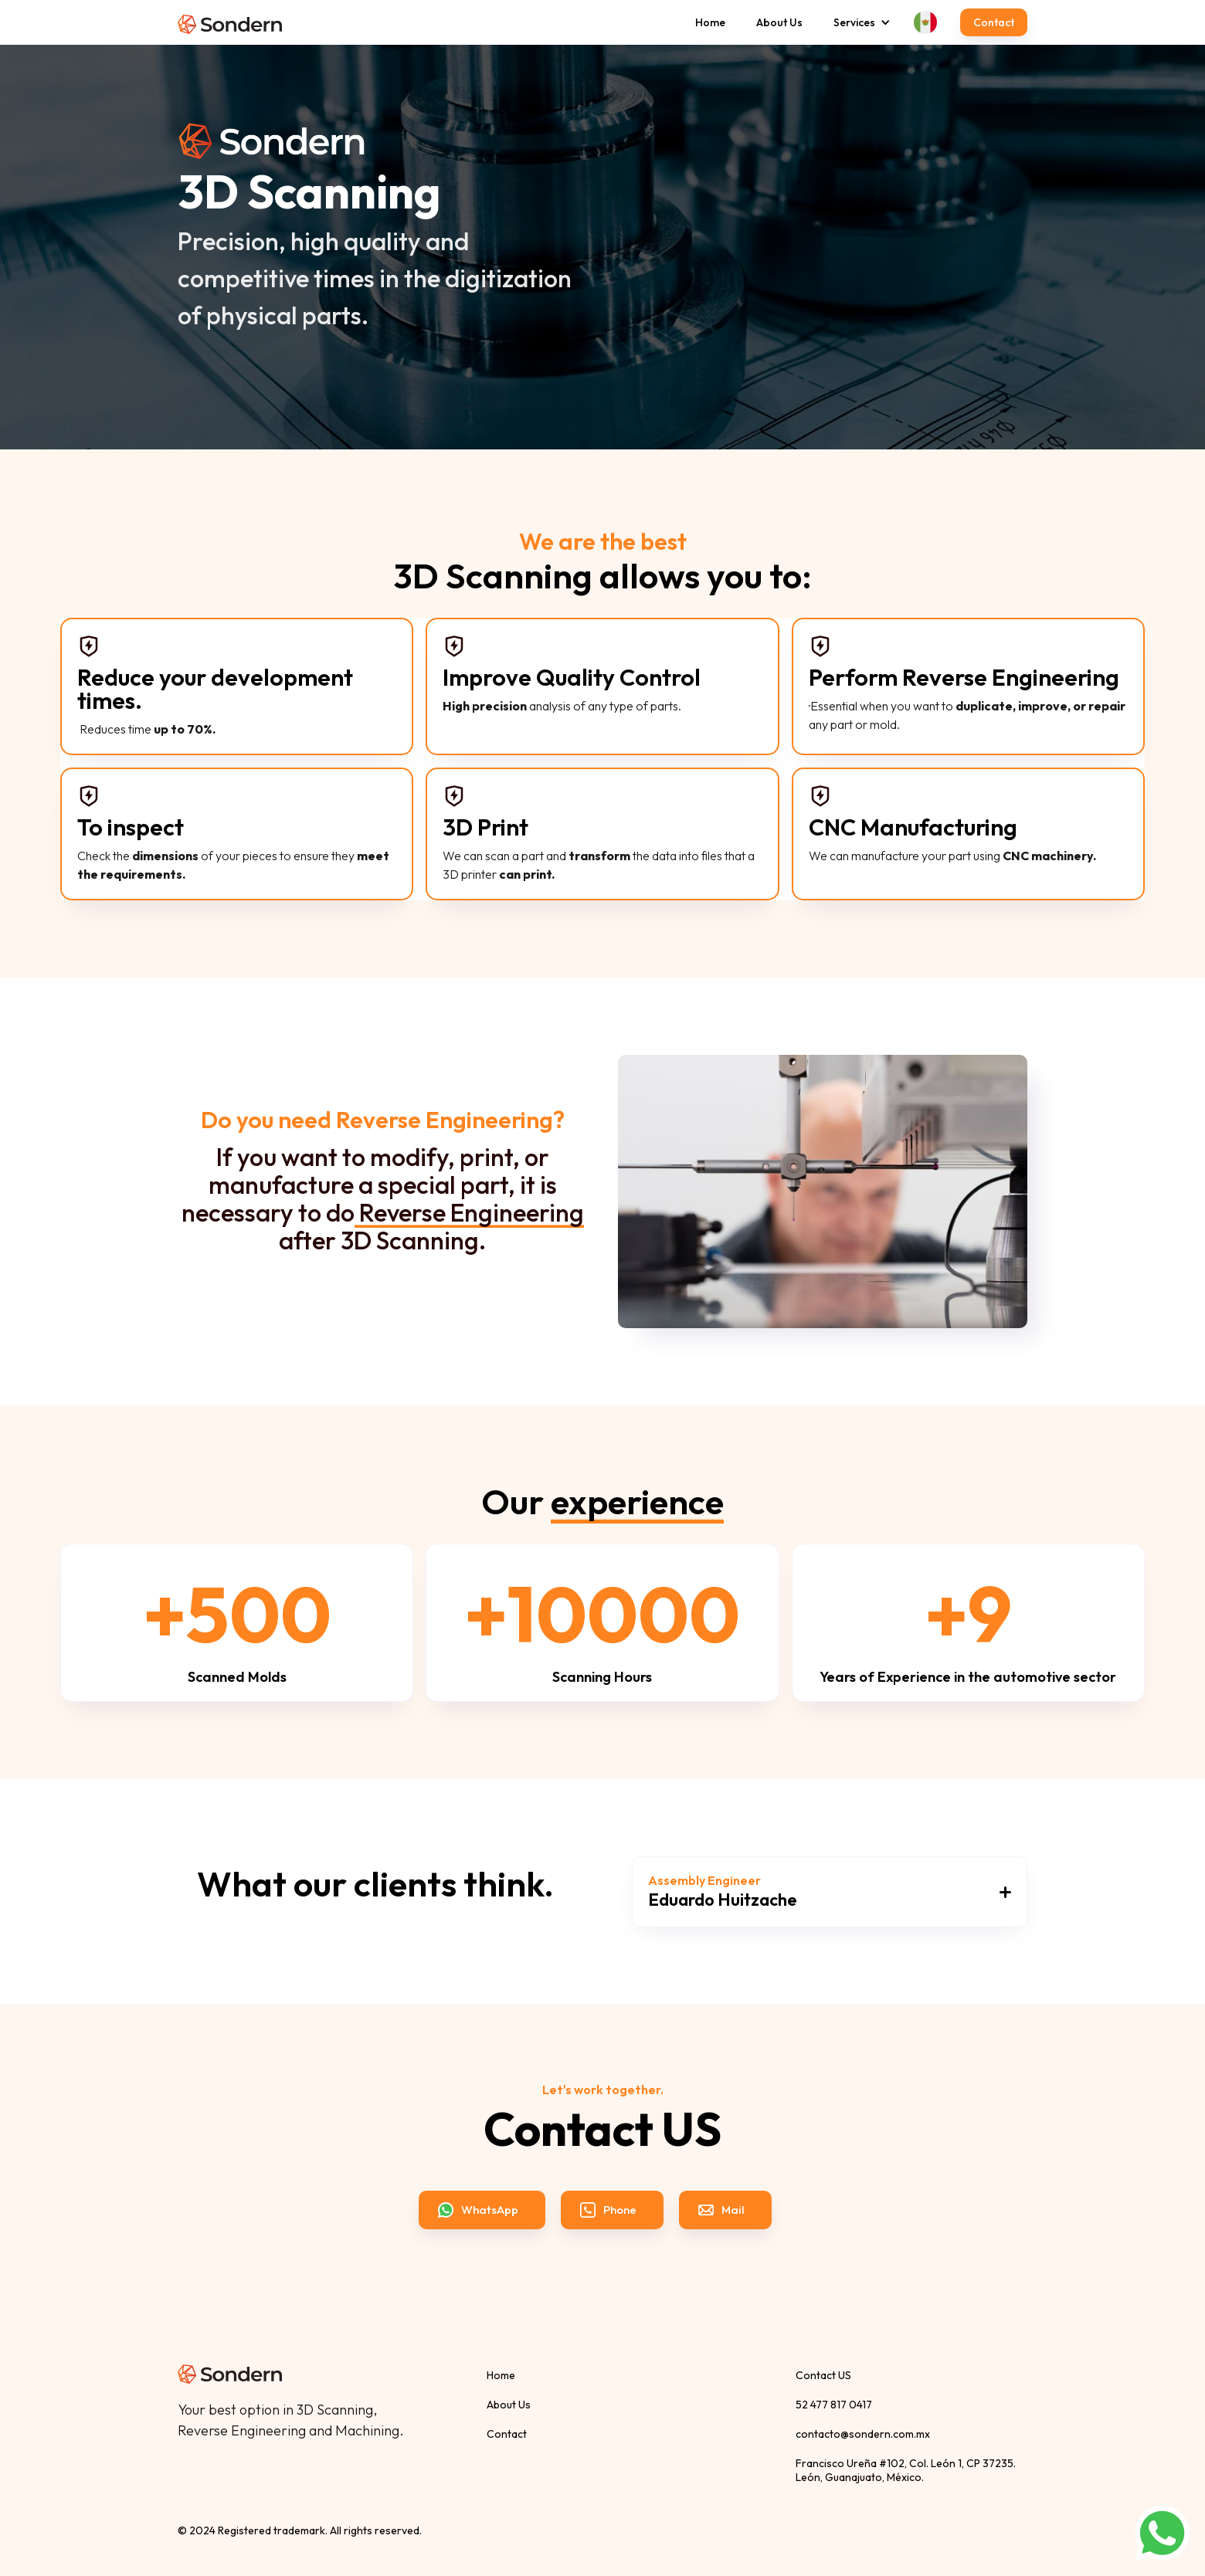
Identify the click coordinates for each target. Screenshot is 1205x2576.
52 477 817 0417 (834, 2405)
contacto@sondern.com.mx (863, 2434)
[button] (854, 22)
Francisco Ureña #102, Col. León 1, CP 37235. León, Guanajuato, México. (906, 2470)
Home (710, 22)
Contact (993, 22)
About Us (779, 22)
